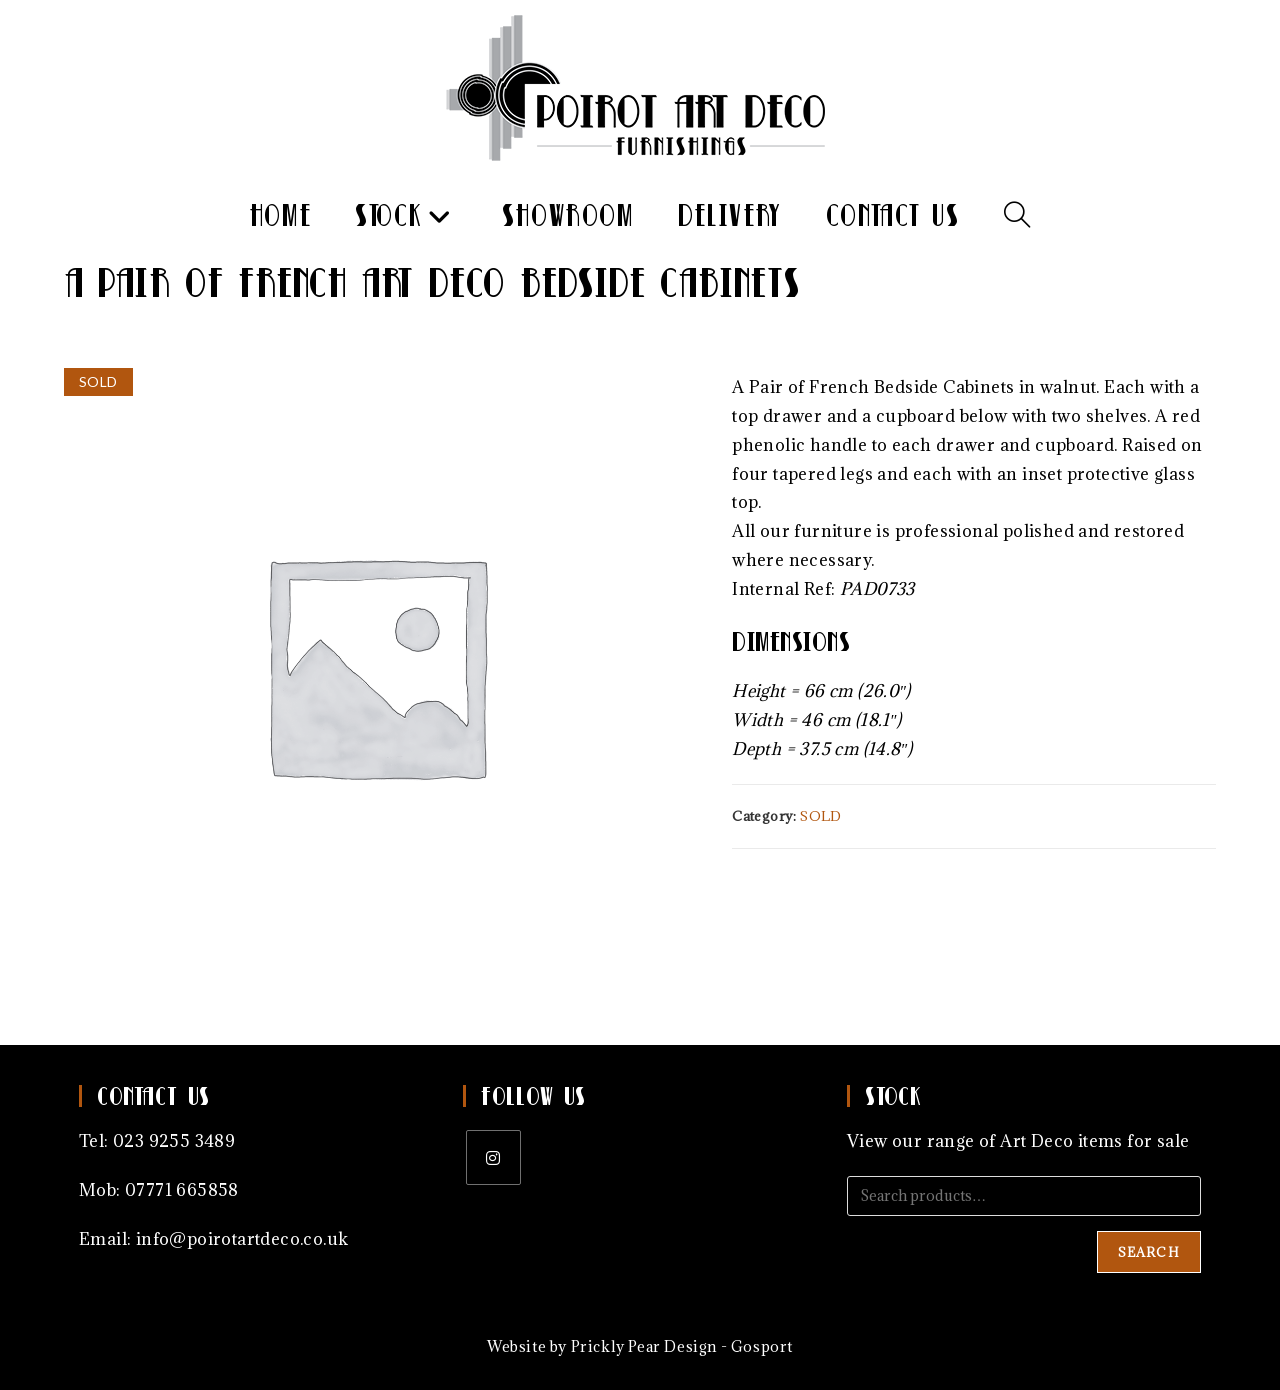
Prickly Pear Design (644, 1346)
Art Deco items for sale (1094, 1141)
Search (1149, 1252)
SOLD (821, 816)
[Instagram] (493, 1157)
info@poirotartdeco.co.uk (242, 1239)
